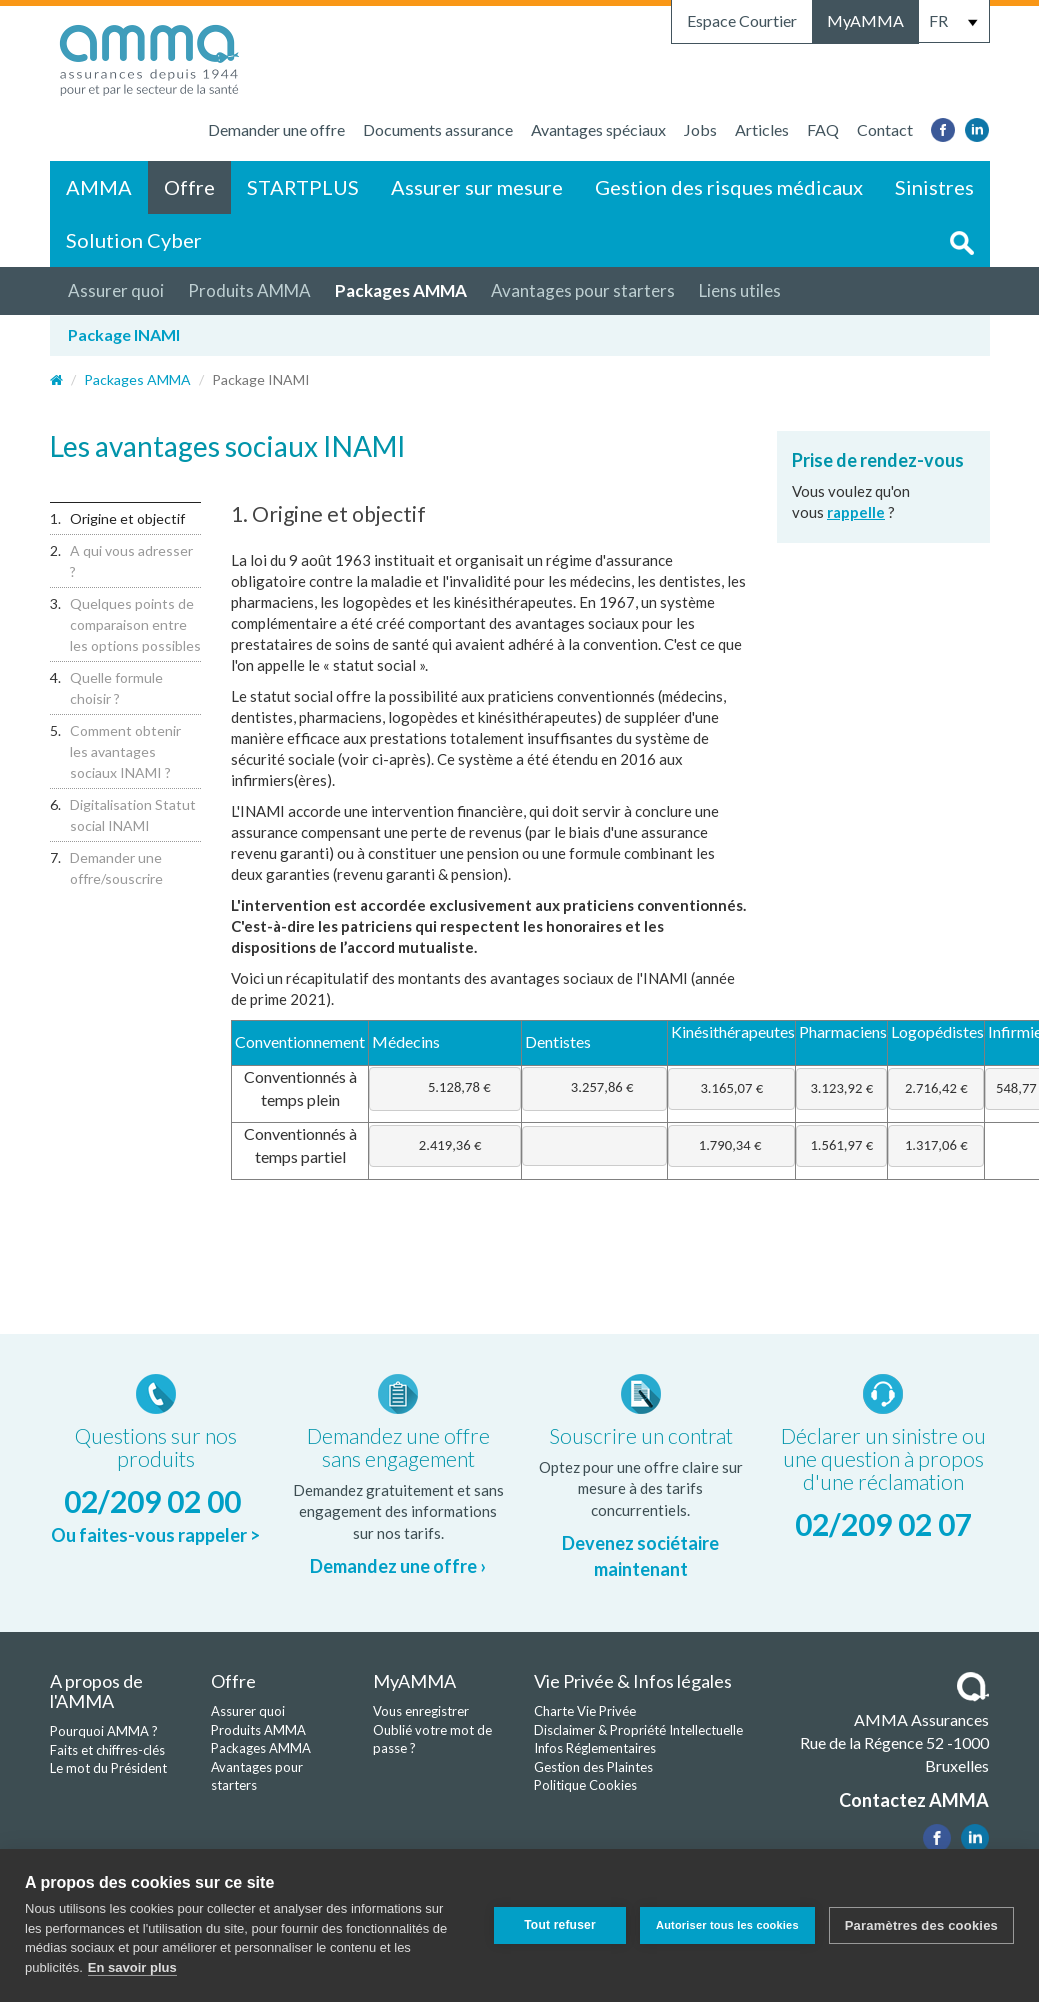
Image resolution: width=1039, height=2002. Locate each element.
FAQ (823, 129)
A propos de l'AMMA (96, 1691)
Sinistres (934, 187)
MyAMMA (865, 20)
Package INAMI (124, 334)
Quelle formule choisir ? (116, 688)
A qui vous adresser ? (131, 561)
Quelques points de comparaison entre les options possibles (135, 624)
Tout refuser (560, 1925)
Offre (189, 187)
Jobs (700, 129)
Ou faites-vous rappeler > (155, 1535)
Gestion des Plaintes (593, 1767)
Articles (762, 129)
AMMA (99, 187)
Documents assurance (438, 129)
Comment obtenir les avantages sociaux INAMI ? (125, 751)
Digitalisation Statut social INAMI (133, 815)
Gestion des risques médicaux (729, 187)
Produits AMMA (249, 290)
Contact (885, 129)
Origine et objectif (127, 518)
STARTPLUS (303, 187)
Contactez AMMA (914, 1800)
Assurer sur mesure (477, 187)
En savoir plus (132, 1967)
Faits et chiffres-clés (107, 1750)
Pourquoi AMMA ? (104, 1731)
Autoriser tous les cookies (727, 1925)
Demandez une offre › (398, 1566)
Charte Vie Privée (585, 1711)
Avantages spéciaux (598, 129)
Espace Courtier (742, 20)
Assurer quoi (116, 290)
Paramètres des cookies (921, 1925)
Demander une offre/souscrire (116, 868)
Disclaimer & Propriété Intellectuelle (638, 1730)
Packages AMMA (401, 290)
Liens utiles (740, 290)
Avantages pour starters (583, 290)
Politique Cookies (585, 1785)
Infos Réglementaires (595, 1748)
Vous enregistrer (421, 1711)
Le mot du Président (108, 1768)
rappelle (856, 512)
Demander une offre (276, 129)
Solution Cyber (134, 240)
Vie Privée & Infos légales (633, 1681)
